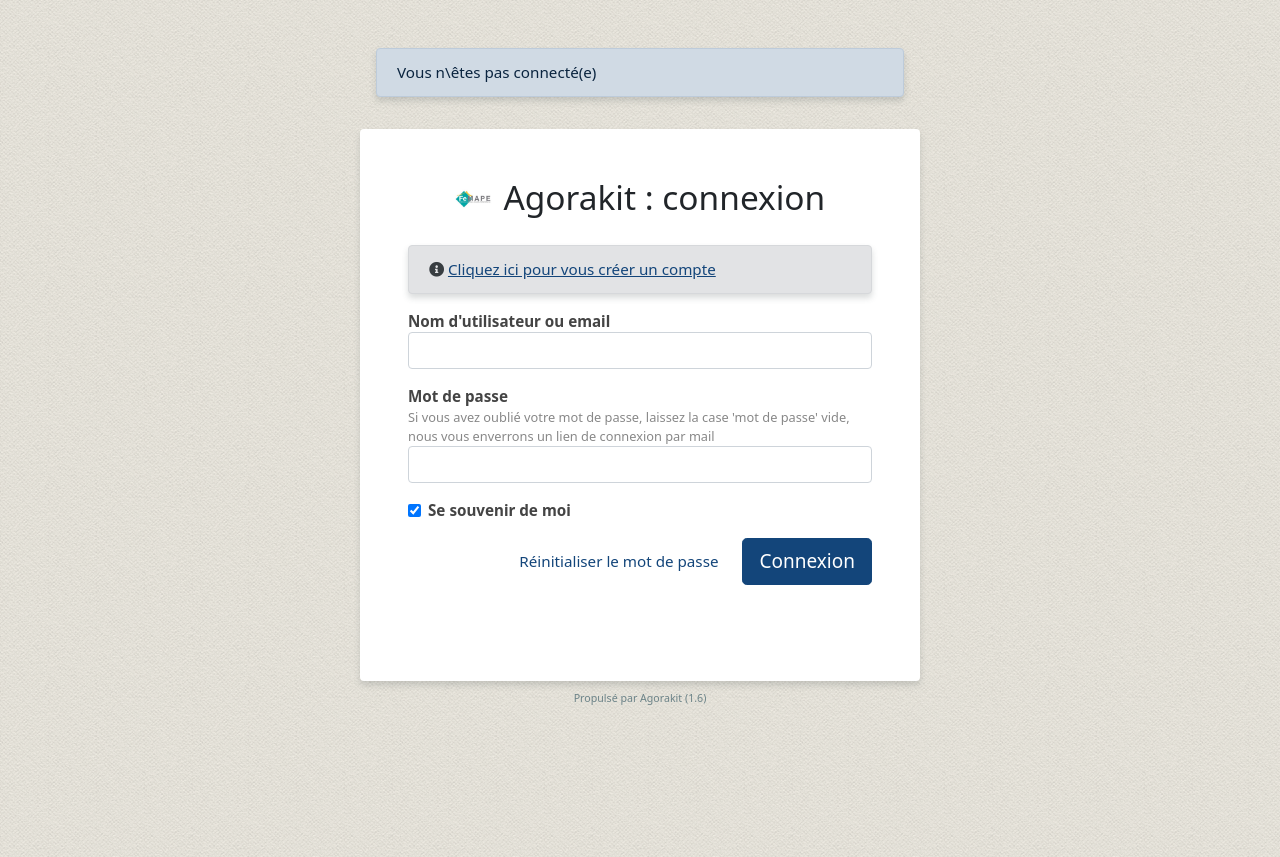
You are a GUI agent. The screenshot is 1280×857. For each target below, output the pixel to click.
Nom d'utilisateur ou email (509, 321)
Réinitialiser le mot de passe (618, 561)
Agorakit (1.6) (673, 698)
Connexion (807, 561)
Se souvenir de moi (499, 510)
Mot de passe (458, 396)
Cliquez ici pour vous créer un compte (582, 269)
